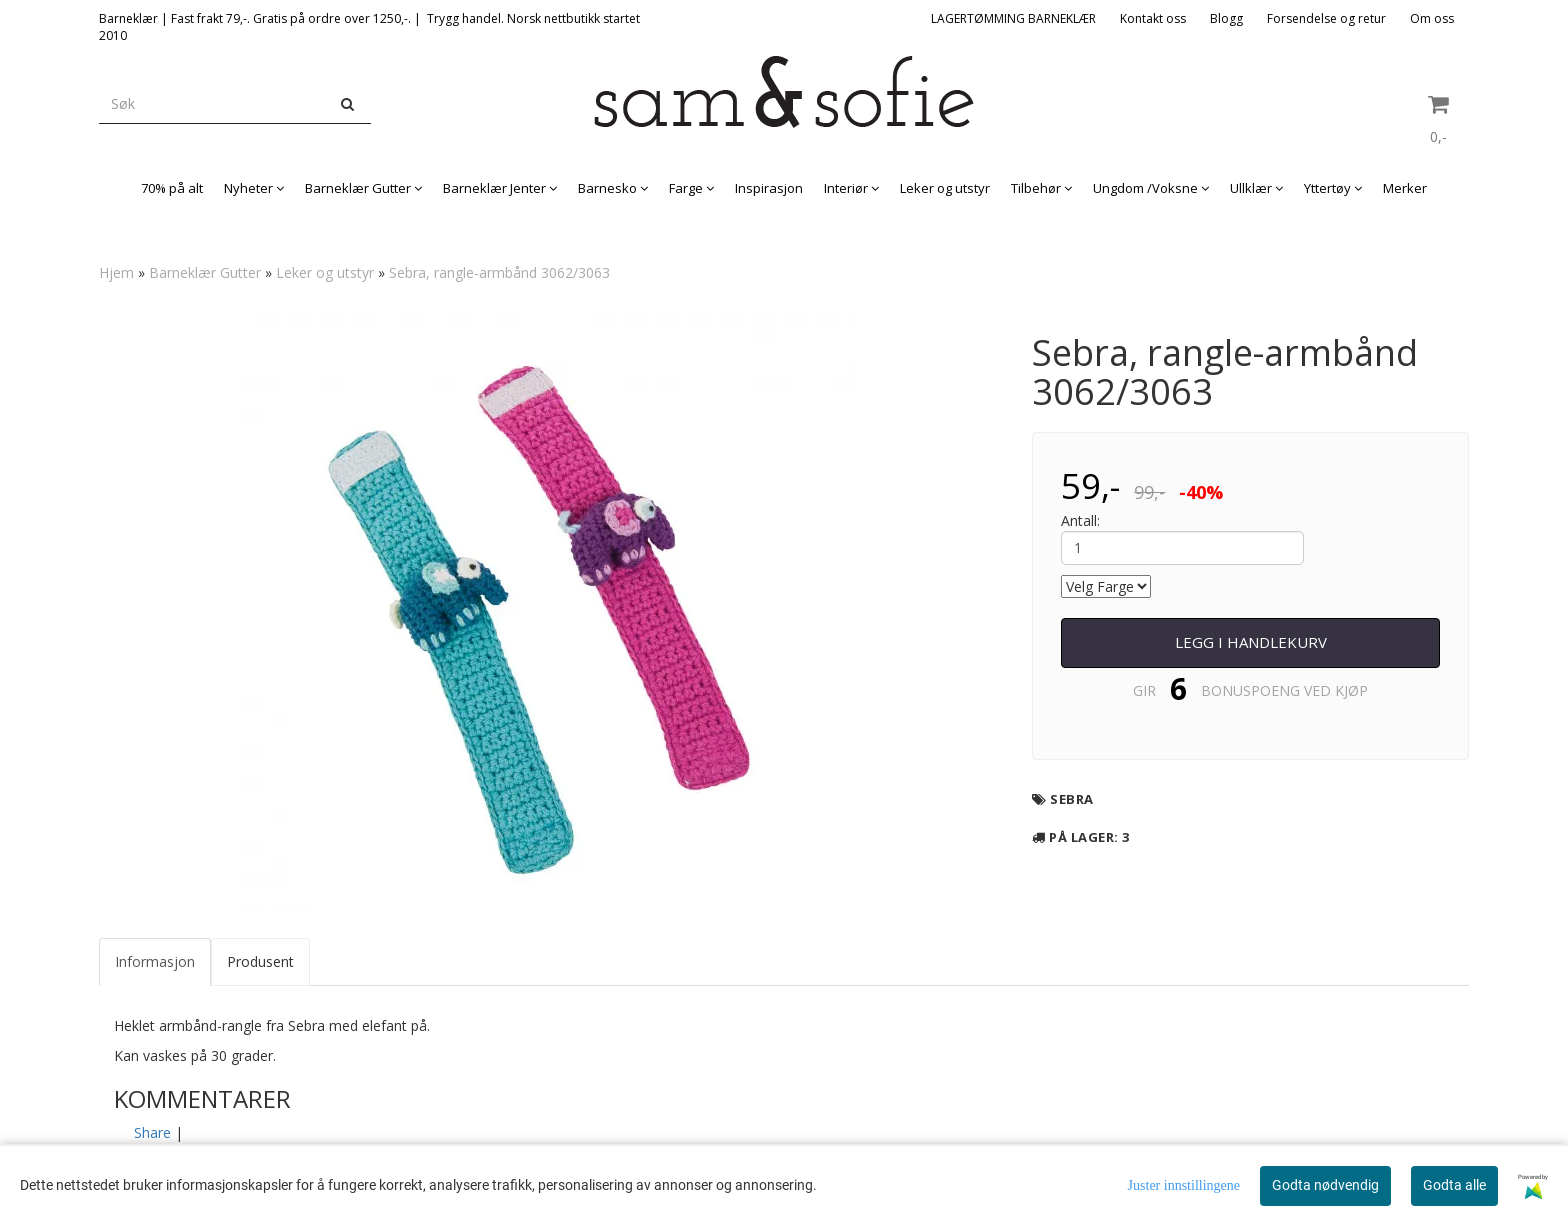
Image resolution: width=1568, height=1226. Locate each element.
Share (152, 1132)
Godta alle (1454, 1185)
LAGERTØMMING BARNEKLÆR (1013, 18)
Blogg (1226, 18)
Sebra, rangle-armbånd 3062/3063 (499, 272)
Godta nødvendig (1325, 1185)
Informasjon (155, 961)
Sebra (1072, 799)
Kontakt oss (1153, 18)
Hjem (116, 272)
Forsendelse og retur (1326, 18)
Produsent (260, 961)
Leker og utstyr (325, 272)
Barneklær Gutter (205, 272)
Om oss (1432, 18)
